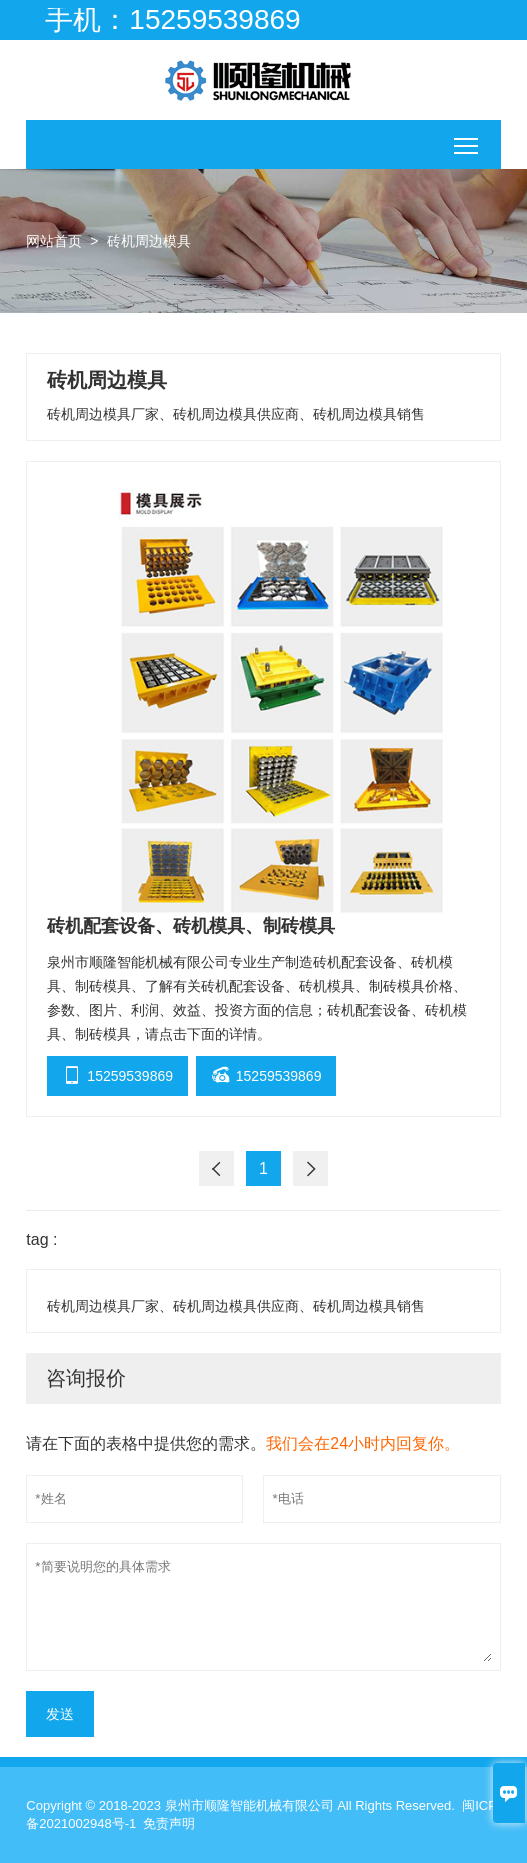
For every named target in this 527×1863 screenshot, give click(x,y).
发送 (60, 1714)
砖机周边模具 (149, 241)
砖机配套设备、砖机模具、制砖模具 (191, 926)
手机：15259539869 (172, 20)
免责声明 (169, 1823)
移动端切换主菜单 (467, 139)
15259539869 (117, 1073)
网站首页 (54, 241)
